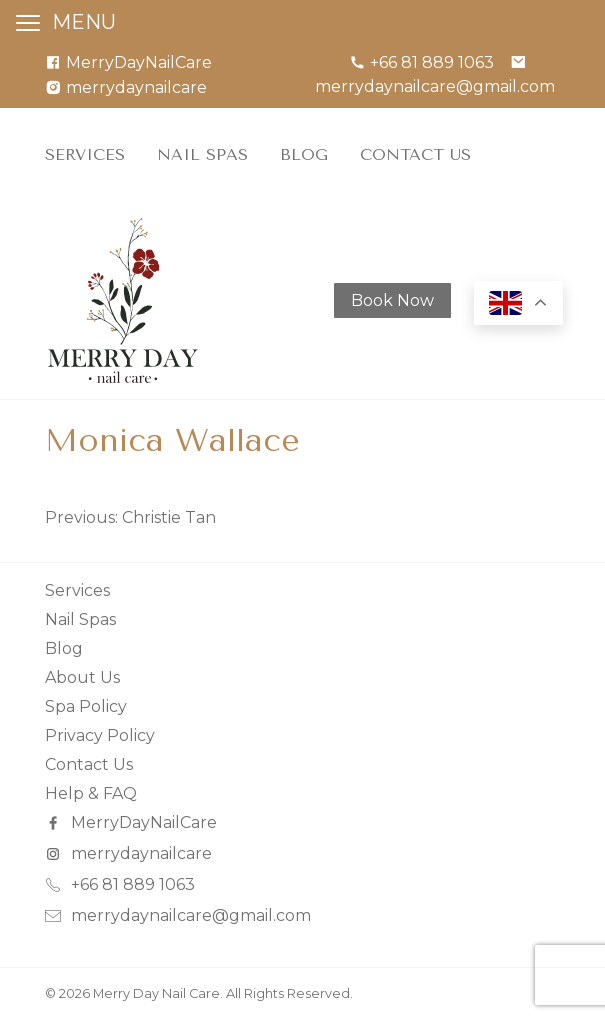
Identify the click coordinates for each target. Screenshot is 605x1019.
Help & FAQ (91, 793)
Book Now (392, 300)
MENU (84, 22)
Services (85, 154)
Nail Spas (202, 154)
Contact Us (415, 154)
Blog (304, 154)
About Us (82, 677)
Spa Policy (86, 706)
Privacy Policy (100, 735)
